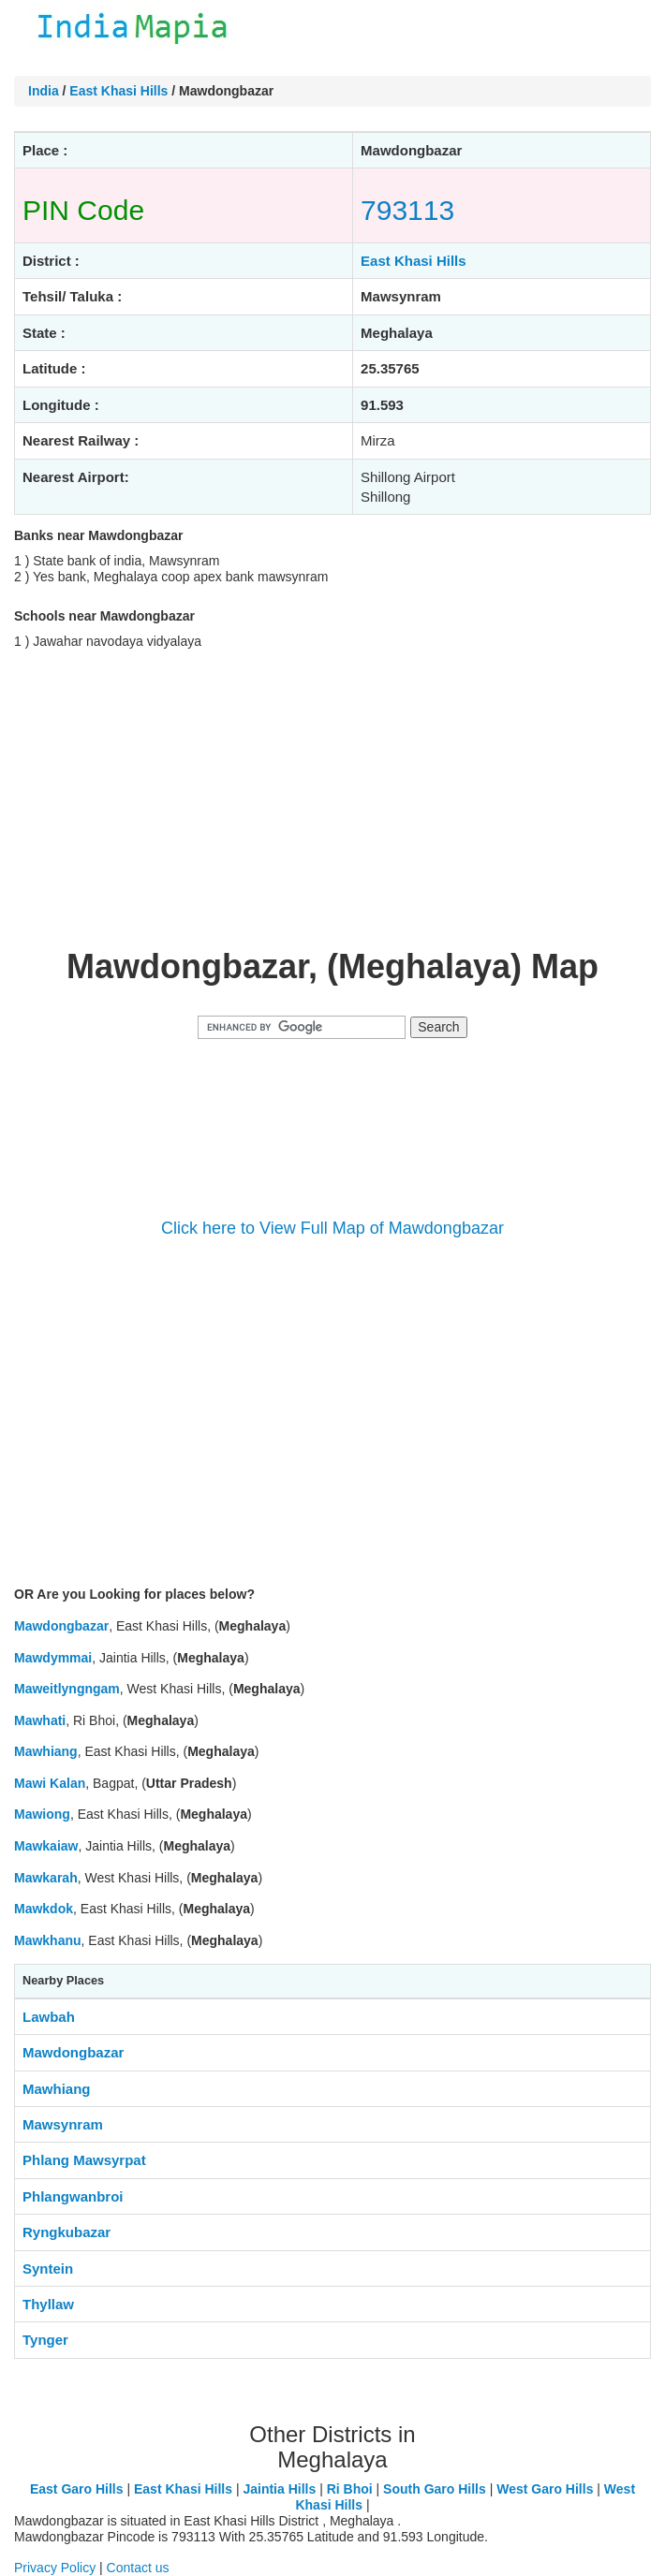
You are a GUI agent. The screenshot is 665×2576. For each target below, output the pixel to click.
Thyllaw (48, 2304)
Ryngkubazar (66, 2232)
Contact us (138, 2567)
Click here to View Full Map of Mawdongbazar (332, 1228)
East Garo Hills (77, 2488)
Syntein (47, 2268)
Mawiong (42, 1814)
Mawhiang (46, 1751)
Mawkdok (43, 1908)
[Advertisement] (332, 798)
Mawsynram (62, 2124)
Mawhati (40, 1720)
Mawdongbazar (61, 1625)
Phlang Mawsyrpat (84, 2160)
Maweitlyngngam (67, 1688)
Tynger (45, 2340)
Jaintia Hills (279, 2488)
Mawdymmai (53, 1657)
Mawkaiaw (46, 1845)
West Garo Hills (544, 2488)
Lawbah (48, 2017)
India (43, 90)
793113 (407, 210)
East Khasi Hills (118, 90)
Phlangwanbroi (73, 2196)
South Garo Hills (434, 2488)
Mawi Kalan (49, 1783)
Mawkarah (46, 1877)
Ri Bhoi (350, 2488)
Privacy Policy (55, 2567)
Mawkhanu (47, 1940)
